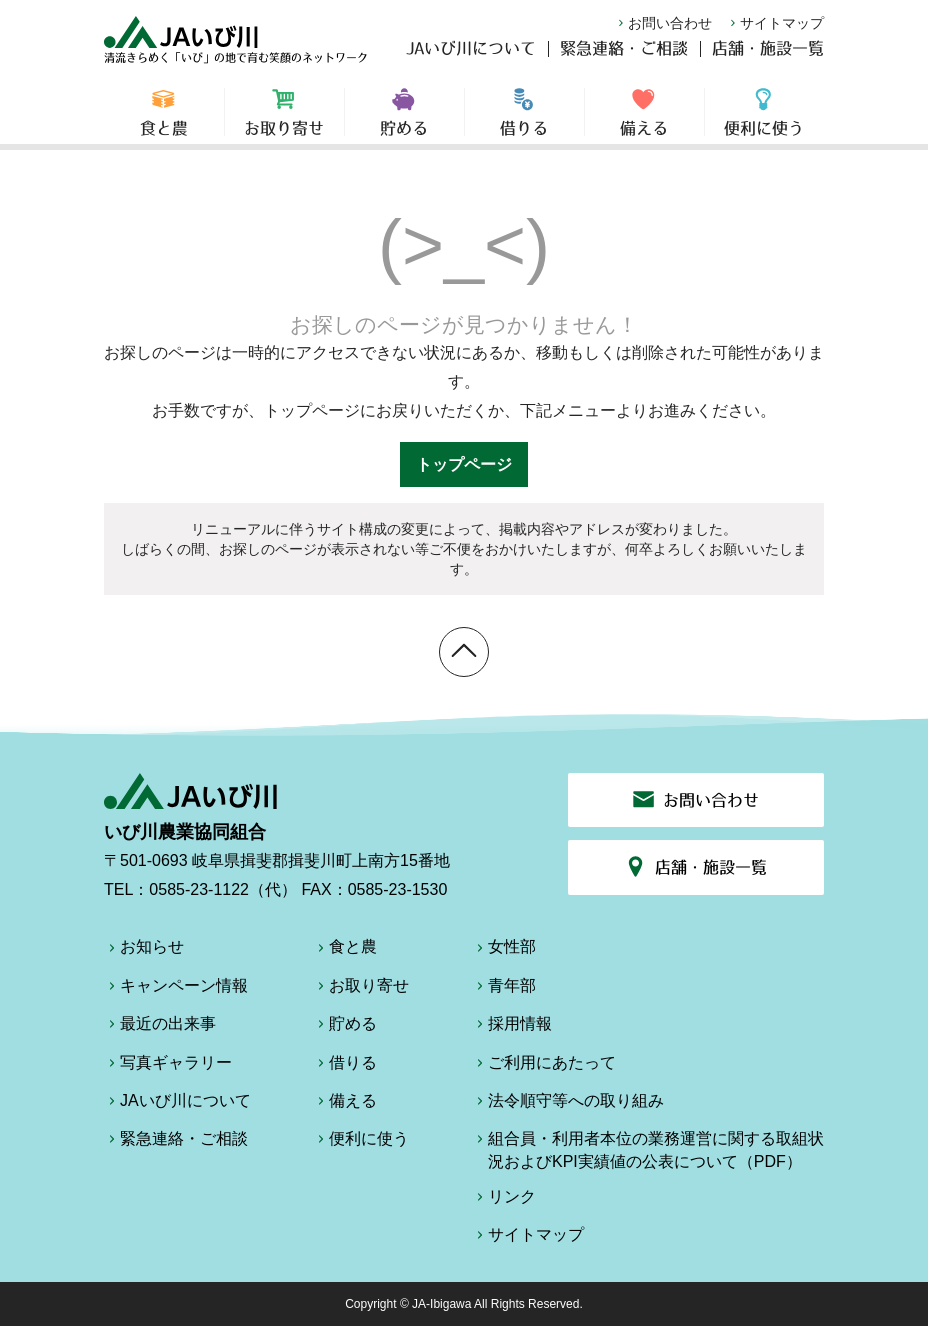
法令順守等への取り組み (568, 1104)
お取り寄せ (284, 120)
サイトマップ (775, 23)
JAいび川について (471, 56)
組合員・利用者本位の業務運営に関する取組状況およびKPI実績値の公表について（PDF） (648, 1149)
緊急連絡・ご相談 (624, 56)
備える (644, 120)
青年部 (504, 989)
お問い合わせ (663, 23)
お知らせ (144, 950)
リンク (504, 1200)
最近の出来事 (160, 1027)
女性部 (504, 950)
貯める (404, 120)
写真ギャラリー (168, 1066)
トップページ (464, 464)
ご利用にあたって (544, 1066)
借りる (524, 120)
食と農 (164, 120)
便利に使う (764, 120)
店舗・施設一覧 (768, 56)
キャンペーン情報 (176, 989)
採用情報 (512, 1027)
